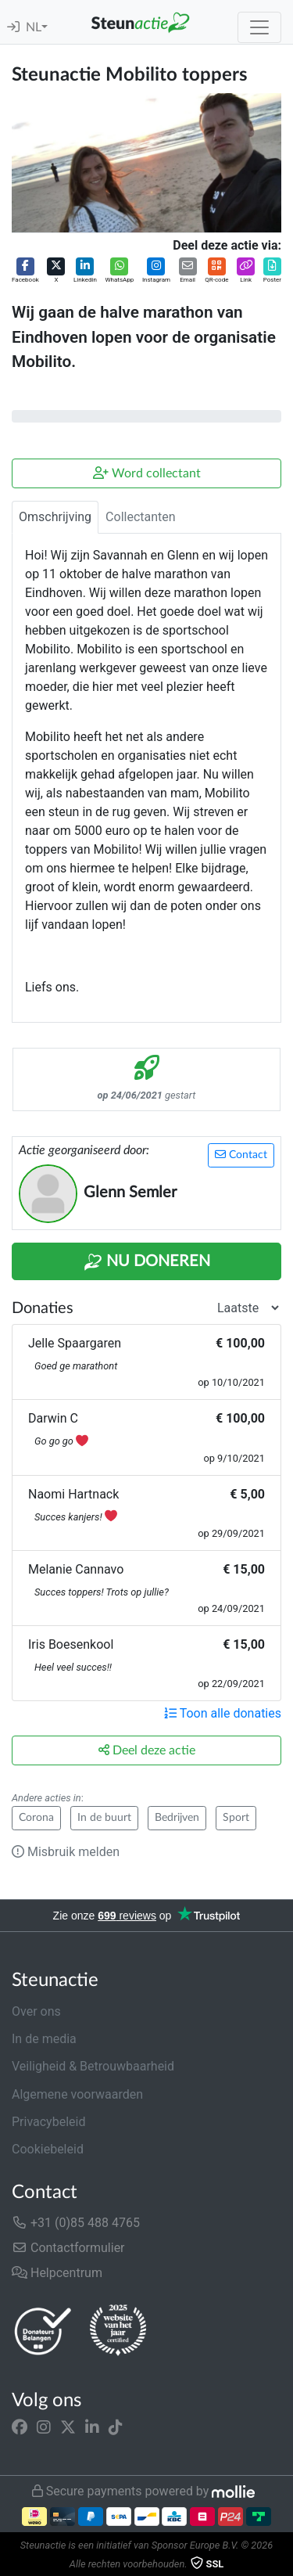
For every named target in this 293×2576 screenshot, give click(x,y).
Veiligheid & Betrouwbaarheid (93, 2066)
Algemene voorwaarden (77, 2094)
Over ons (36, 2011)
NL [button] (33, 27)
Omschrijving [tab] (55, 516)
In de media (44, 2038)
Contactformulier (68, 2247)
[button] (25, 271)
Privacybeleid (48, 2121)
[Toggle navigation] (259, 27)
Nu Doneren (147, 1262)
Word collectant (147, 473)
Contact (241, 1154)
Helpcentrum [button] (57, 2272)
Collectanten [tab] (140, 516)
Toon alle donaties (222, 1713)
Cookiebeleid (48, 2149)
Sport (236, 1817)
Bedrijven (177, 1817)
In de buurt (104, 1817)
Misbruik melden (66, 1851)
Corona (36, 1817)
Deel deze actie (146, 1750)
